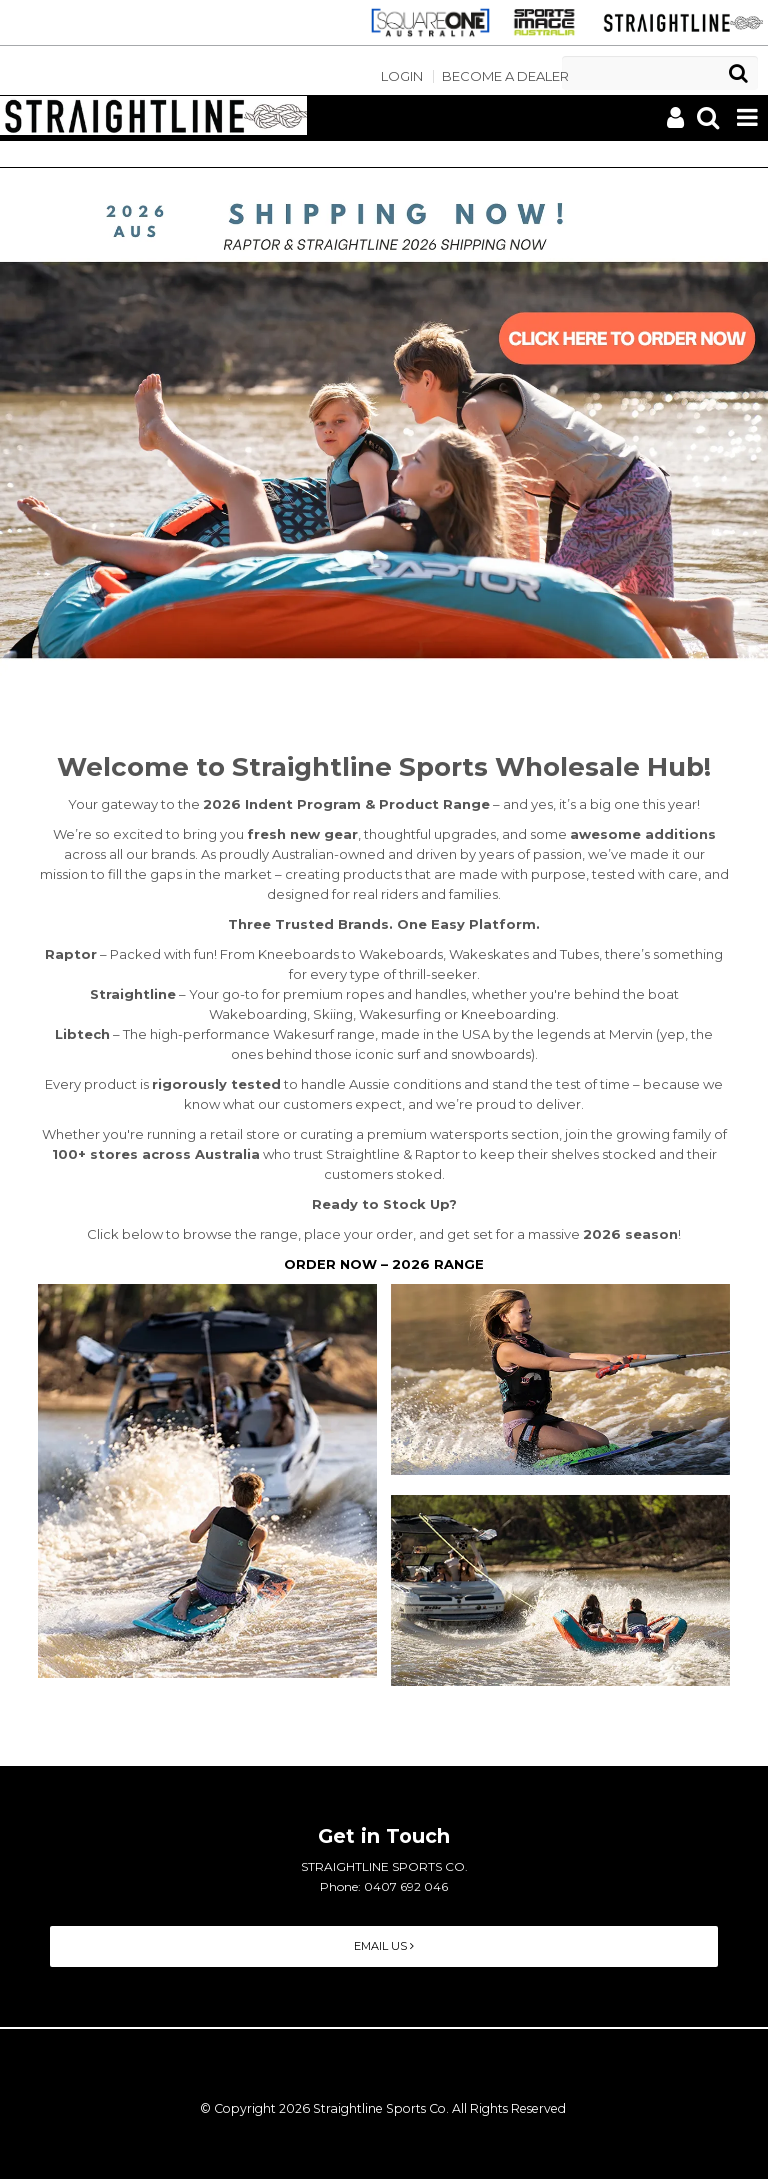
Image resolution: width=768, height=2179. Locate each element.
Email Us (384, 1946)
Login (402, 76)
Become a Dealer (505, 76)
